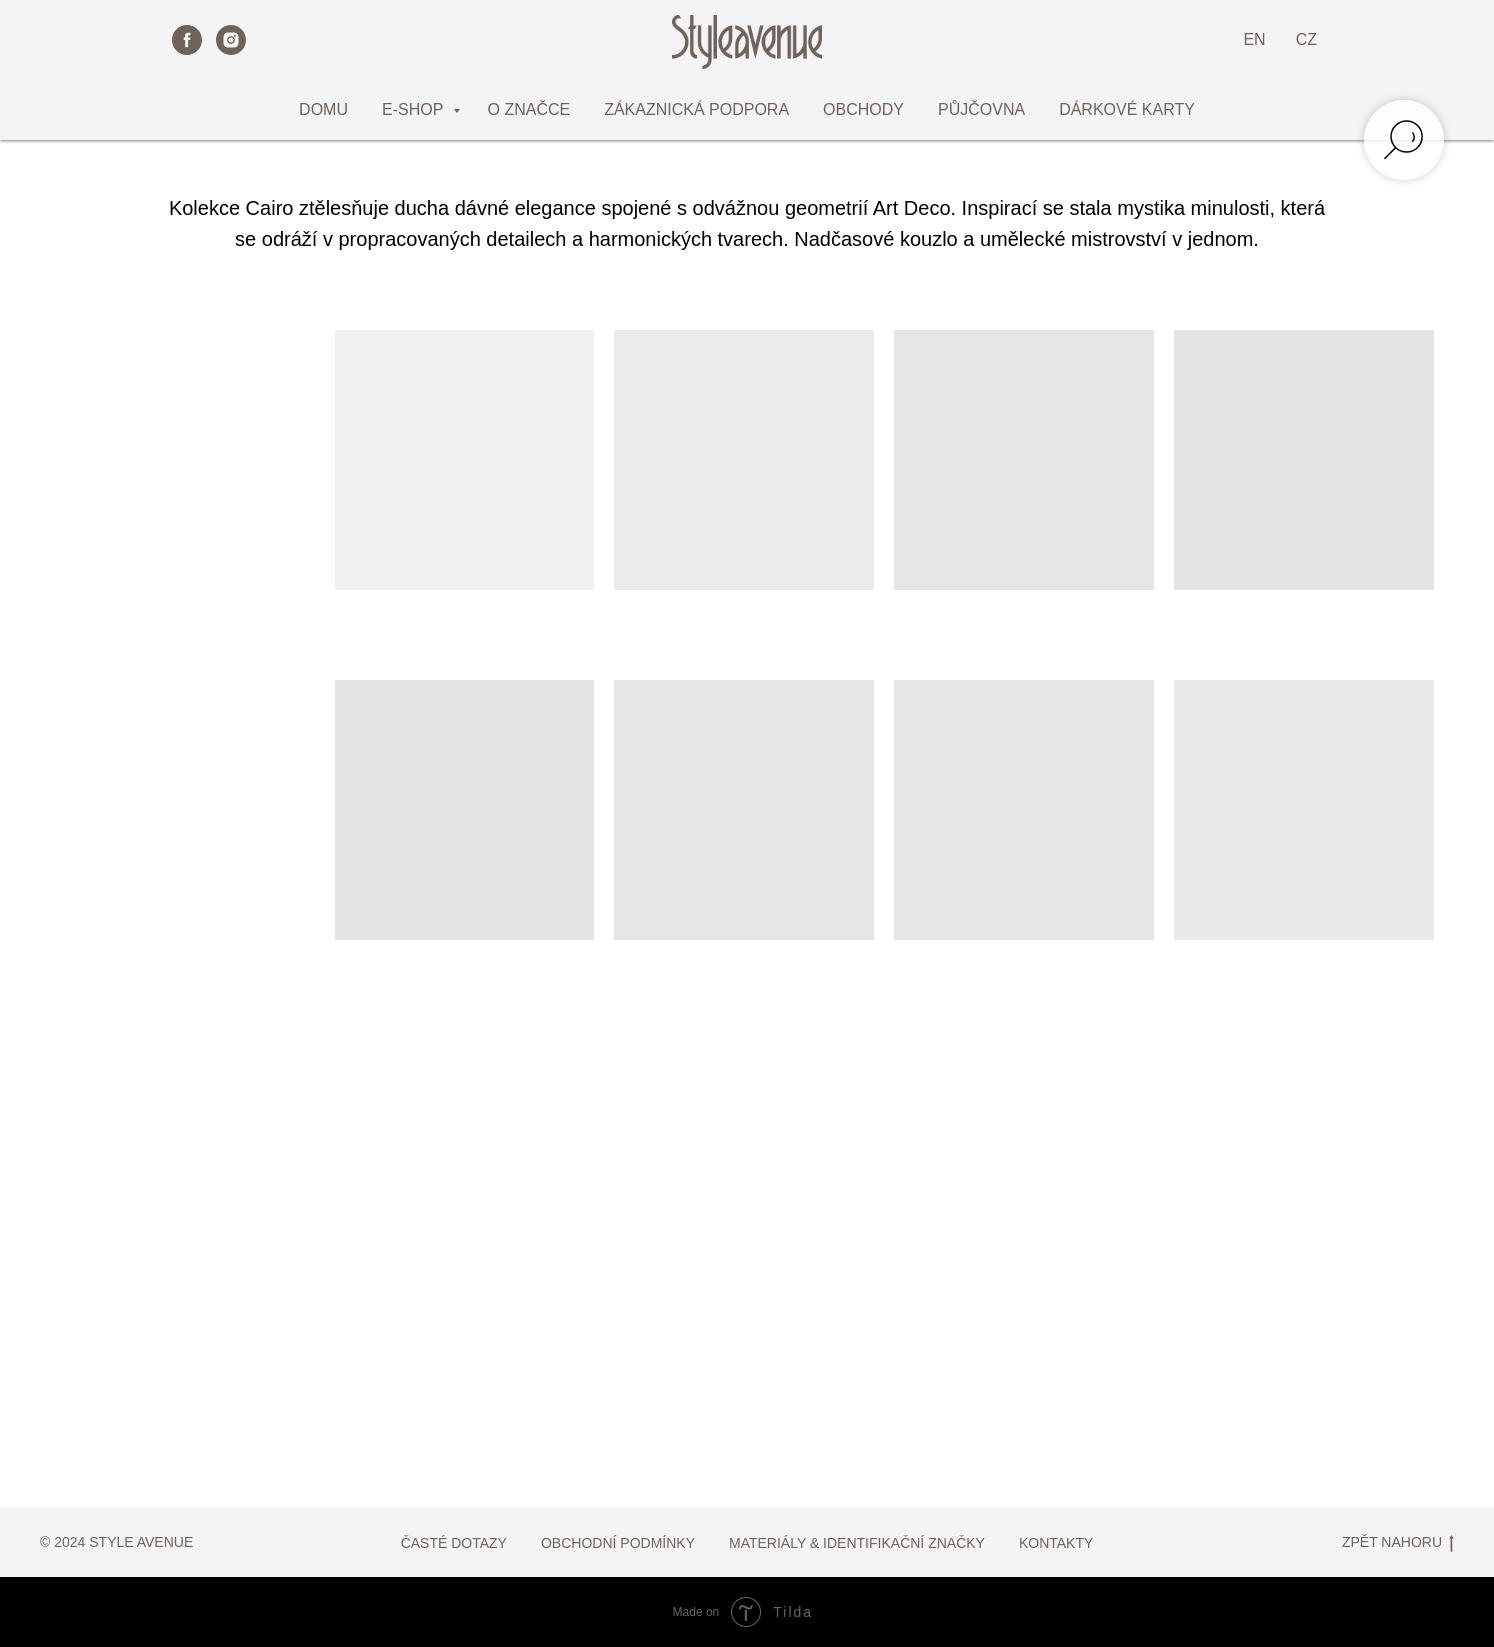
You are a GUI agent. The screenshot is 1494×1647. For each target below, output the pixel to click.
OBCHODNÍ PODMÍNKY (618, 1543)
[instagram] (231, 40)
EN (1254, 39)
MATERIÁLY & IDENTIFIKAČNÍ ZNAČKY (857, 1543)
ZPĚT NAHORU (1398, 1543)
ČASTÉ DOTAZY (454, 1543)
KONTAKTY (1056, 1543)
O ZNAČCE (529, 109)
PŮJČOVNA (981, 109)
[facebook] (187, 40)
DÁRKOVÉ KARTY (1127, 109)
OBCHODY (863, 109)
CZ (1306, 39)
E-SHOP (415, 109)
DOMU (323, 109)
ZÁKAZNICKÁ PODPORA (696, 109)
